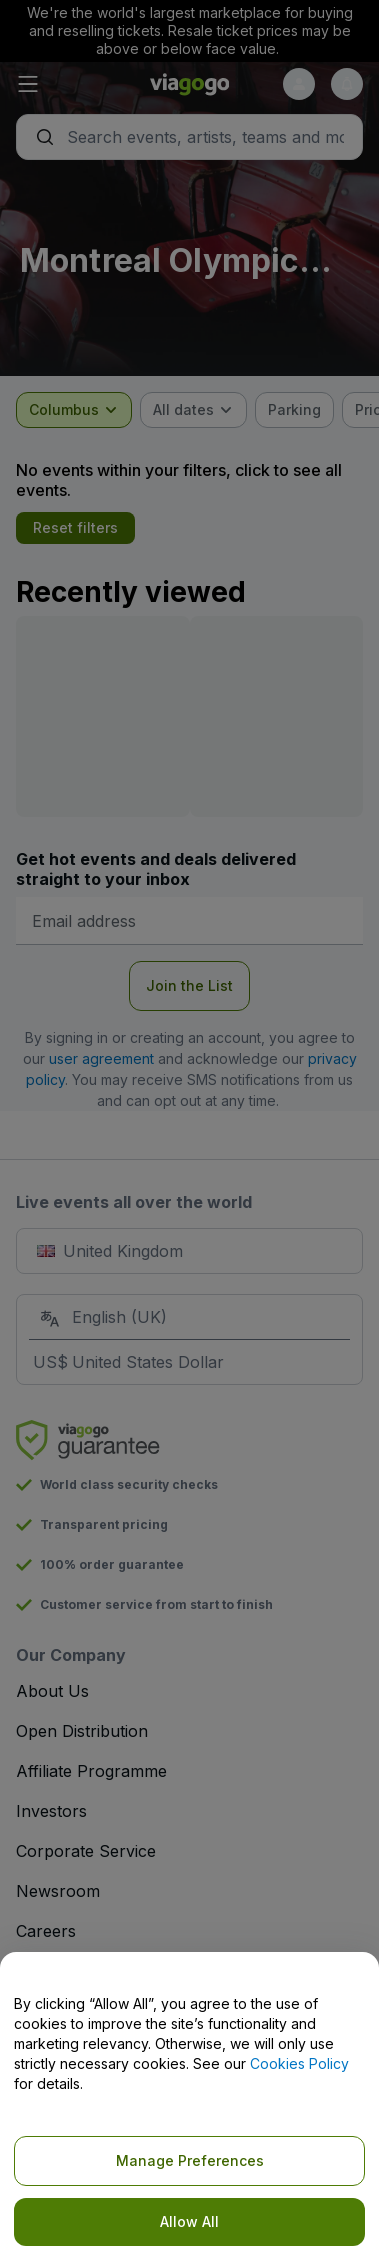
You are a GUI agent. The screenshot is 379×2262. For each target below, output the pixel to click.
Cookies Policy (299, 2063)
